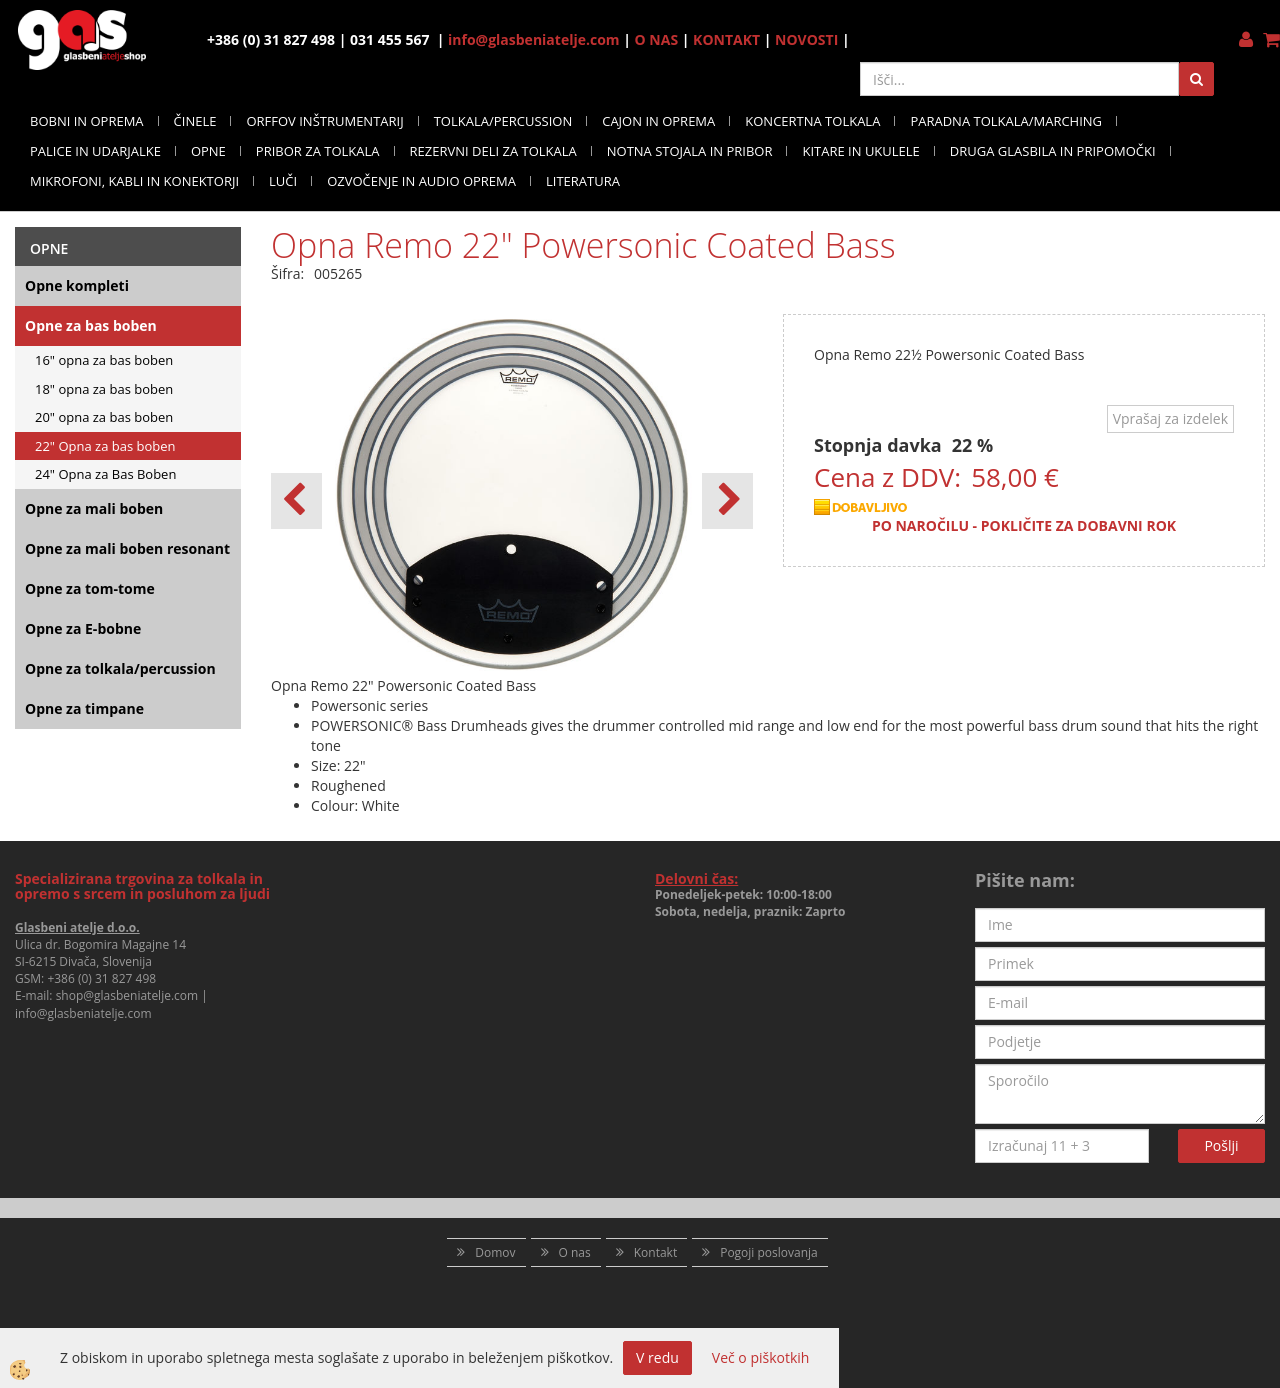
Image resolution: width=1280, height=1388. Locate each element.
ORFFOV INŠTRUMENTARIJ (324, 121)
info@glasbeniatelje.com (534, 39)
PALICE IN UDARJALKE (95, 151)
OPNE (208, 151)
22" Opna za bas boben (105, 446)
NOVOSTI (806, 39)
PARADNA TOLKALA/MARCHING (1006, 121)
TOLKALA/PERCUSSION (503, 121)
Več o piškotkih (761, 1357)
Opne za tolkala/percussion (120, 668)
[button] (727, 501)
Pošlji (1221, 1145)
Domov (495, 1252)
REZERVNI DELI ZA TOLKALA (493, 151)
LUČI (283, 181)
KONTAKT (726, 39)
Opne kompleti (77, 285)
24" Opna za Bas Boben (105, 474)
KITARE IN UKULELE (860, 151)
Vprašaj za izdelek (1170, 418)
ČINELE (195, 121)
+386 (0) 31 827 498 (101, 978)
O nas (575, 1252)
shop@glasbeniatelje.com (127, 995)
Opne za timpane (84, 708)
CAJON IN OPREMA (658, 121)
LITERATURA (583, 181)
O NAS (657, 39)
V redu (657, 1357)
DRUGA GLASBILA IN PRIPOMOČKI (1053, 151)
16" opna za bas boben (104, 360)
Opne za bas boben (91, 325)
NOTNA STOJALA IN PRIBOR (690, 151)
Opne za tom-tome (90, 588)
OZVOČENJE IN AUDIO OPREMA (421, 181)
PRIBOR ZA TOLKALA (318, 151)
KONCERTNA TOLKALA (812, 121)
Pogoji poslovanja (769, 1252)
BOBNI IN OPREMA (87, 121)
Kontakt (655, 1252)
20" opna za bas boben (104, 417)
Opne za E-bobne (83, 628)
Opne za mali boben (94, 508)
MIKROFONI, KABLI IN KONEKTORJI (134, 181)
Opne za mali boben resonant (127, 548)
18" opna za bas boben (104, 389)
